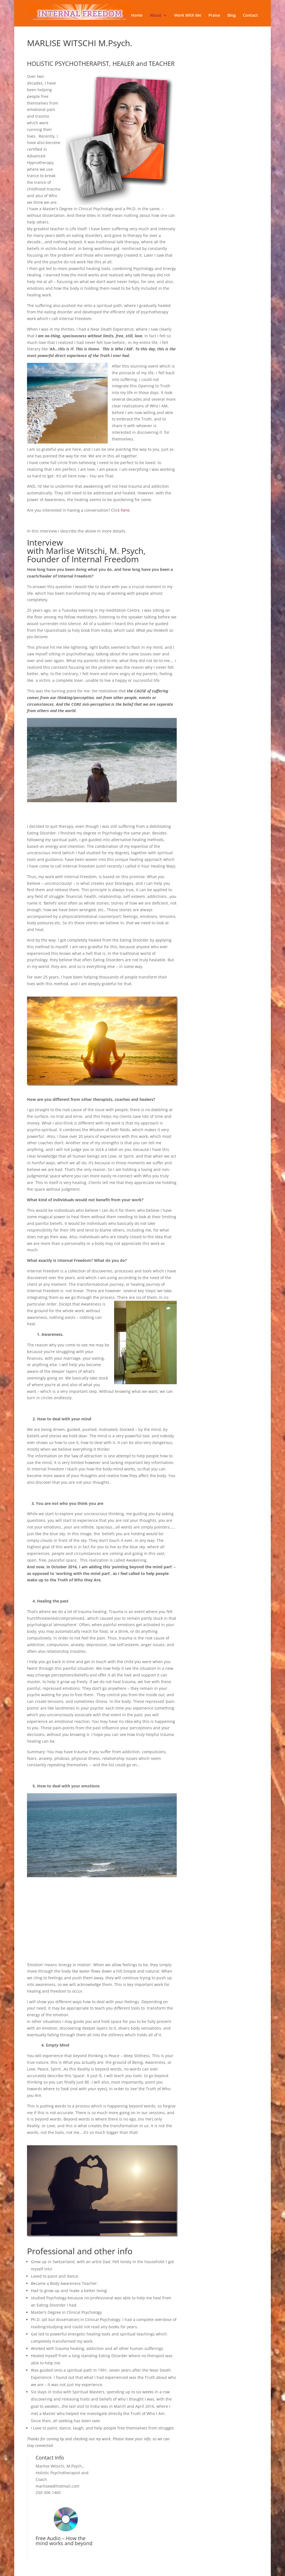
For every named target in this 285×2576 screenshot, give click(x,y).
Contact (250, 15)
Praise (214, 15)
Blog (231, 15)
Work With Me (187, 15)
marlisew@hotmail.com (57, 2486)
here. (126, 510)
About (155, 15)
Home (136, 15)
